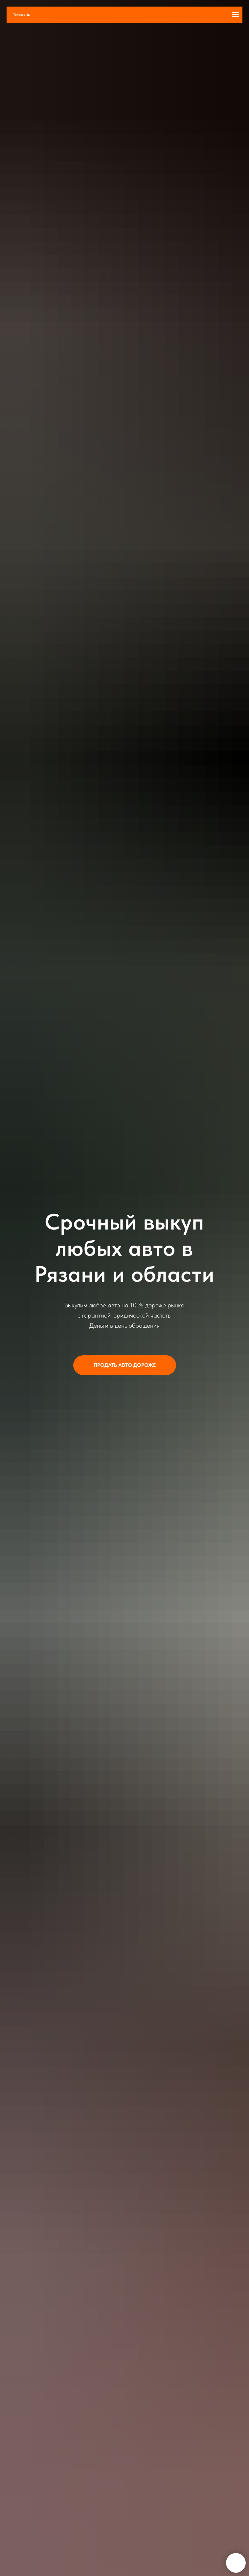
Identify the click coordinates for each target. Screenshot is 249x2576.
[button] (124, 1365)
